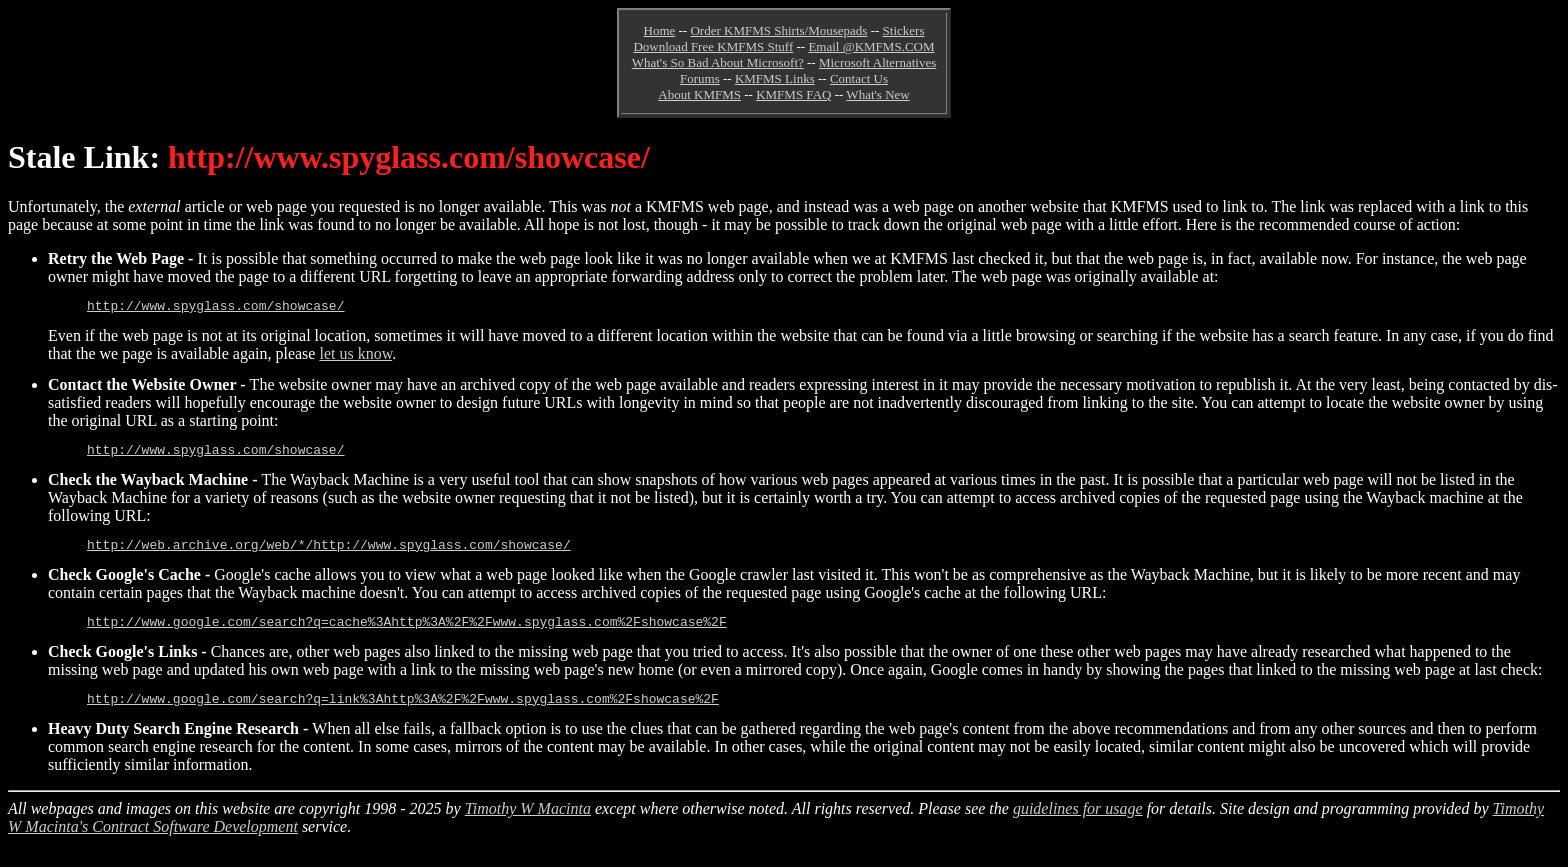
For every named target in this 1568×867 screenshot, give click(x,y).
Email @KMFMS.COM (871, 46)
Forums (700, 78)
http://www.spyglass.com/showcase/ (215, 308)
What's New (877, 94)
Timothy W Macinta (528, 823)
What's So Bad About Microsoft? (718, 62)
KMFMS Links (775, 78)
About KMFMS (699, 94)
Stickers (904, 30)
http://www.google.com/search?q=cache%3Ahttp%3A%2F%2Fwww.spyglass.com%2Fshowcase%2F (407, 633)
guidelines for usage (1078, 823)
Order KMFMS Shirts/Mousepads (778, 30)
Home (660, 30)
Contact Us (859, 78)
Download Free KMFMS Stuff (713, 46)
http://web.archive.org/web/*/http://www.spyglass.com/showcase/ (329, 553)
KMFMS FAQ (793, 94)
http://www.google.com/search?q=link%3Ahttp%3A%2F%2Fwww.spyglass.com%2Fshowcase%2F (403, 713)
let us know (355, 356)
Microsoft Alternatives (877, 62)
